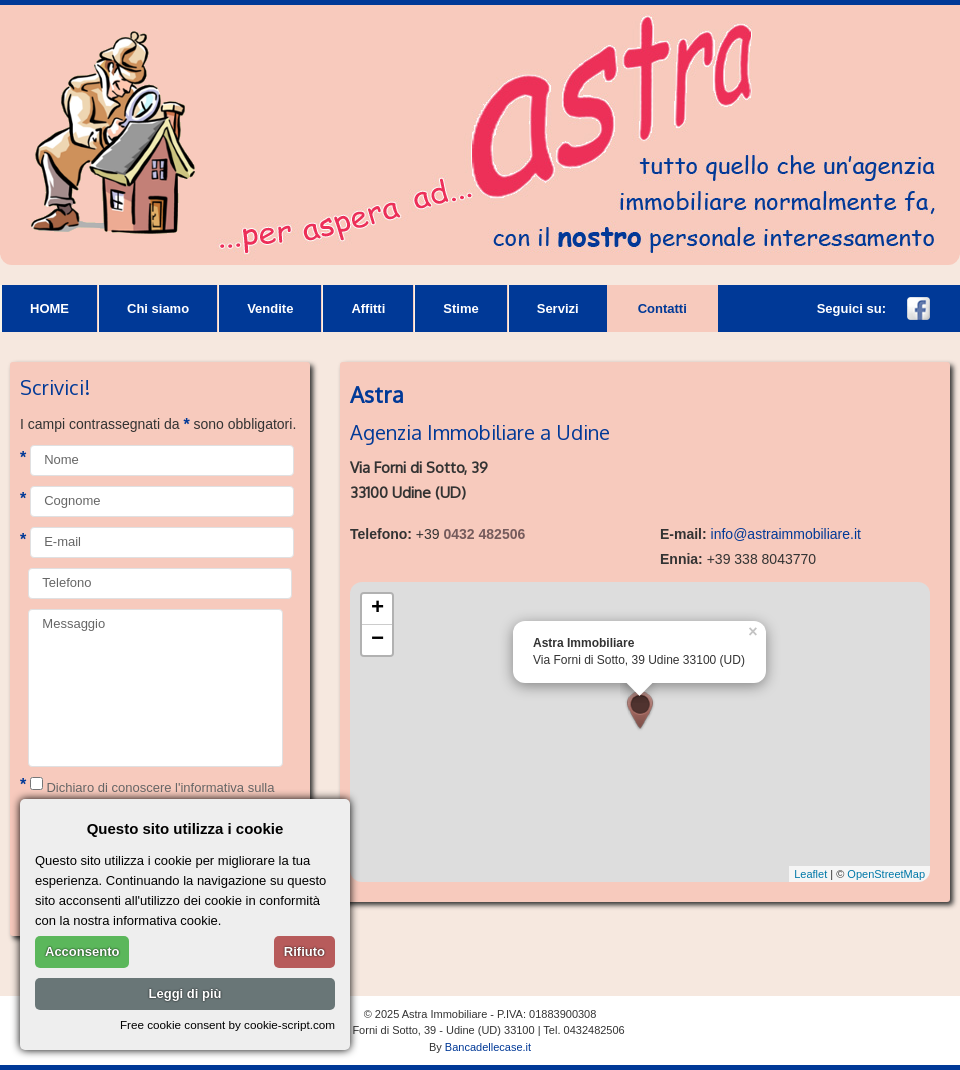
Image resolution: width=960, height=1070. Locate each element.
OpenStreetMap (886, 874)
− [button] (377, 640)
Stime (460, 308)
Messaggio (155, 688)
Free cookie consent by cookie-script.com (227, 1024)
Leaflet (810, 874)
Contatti (662, 308)
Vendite (270, 308)
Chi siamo (158, 308)
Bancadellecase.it (488, 1047)
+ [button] (377, 609)
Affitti (368, 308)
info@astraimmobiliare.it (786, 534)
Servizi (558, 308)
